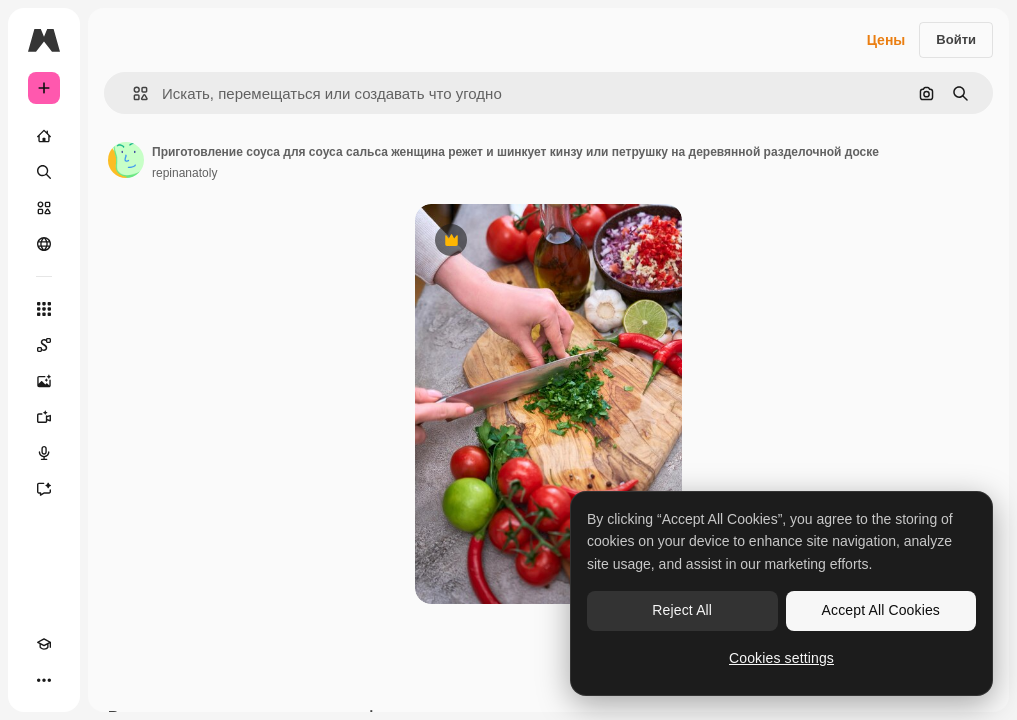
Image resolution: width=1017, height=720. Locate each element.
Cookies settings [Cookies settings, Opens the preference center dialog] (781, 658)
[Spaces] (44, 345)
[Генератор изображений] (44, 381)
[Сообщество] (44, 244)
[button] (132, 93)
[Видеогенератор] (44, 417)
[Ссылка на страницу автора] (126, 160)
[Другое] (44, 680)
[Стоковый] (44, 208)
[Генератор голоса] (44, 453)
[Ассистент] (44, 489)
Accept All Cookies (881, 610)
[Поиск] (44, 172)
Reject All (682, 610)
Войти (956, 39)
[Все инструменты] (44, 309)
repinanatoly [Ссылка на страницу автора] (184, 173)
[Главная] (44, 136)
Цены (886, 40)
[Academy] (44, 644)
